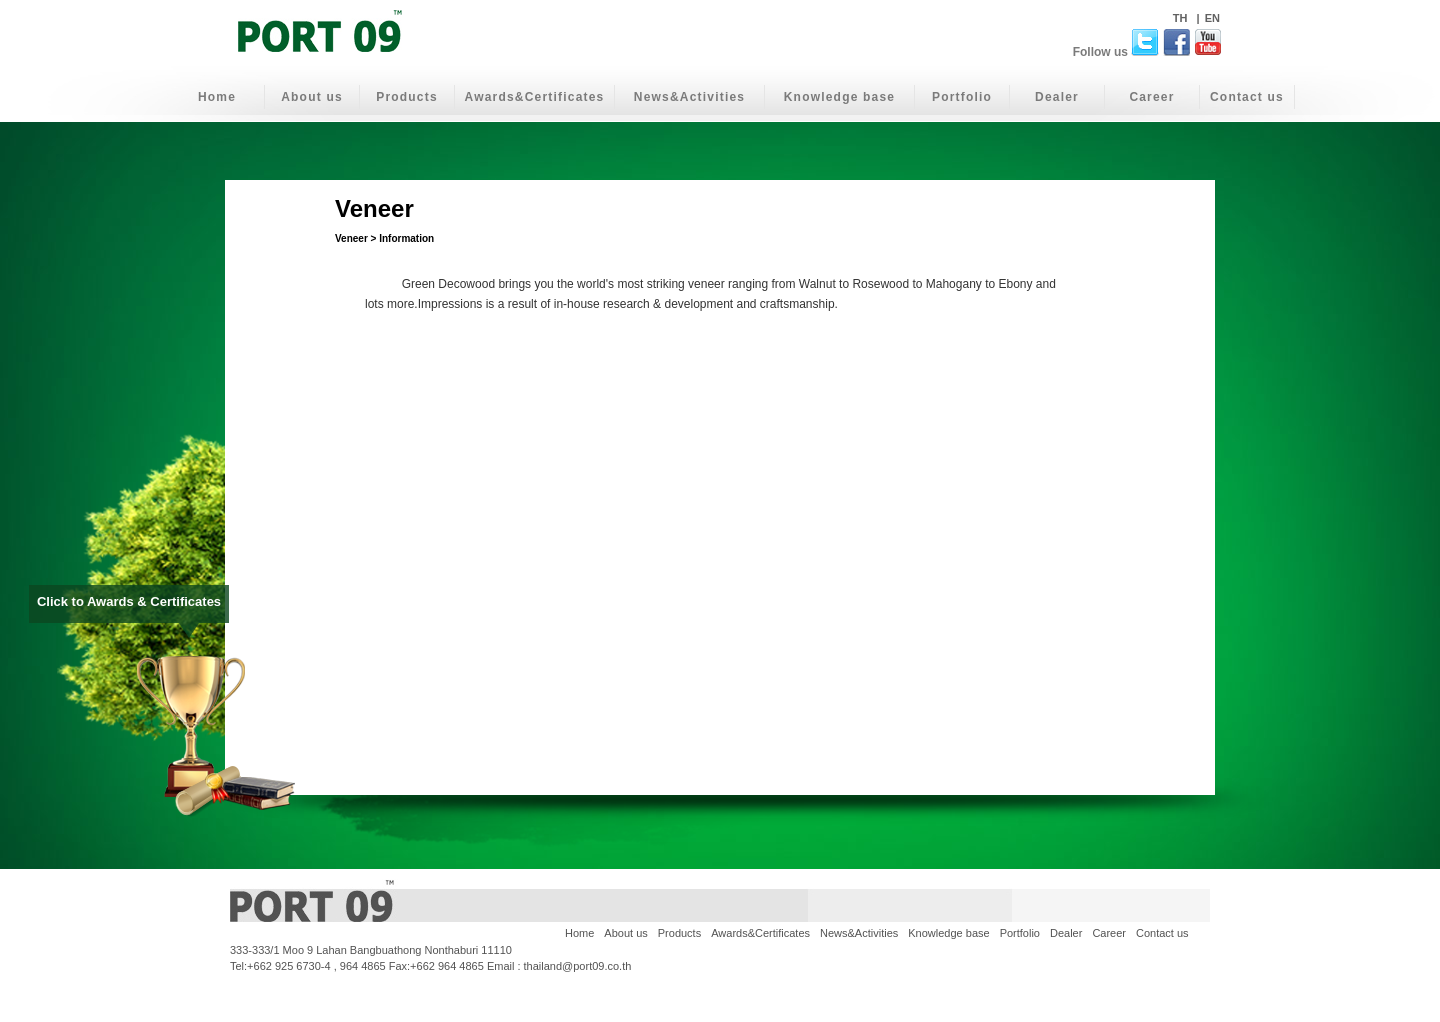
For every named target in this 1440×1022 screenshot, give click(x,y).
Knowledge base (840, 97)
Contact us (1247, 97)
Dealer (1057, 97)
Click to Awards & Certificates (129, 607)
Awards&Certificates (535, 97)
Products (407, 97)
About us (312, 97)
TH (1182, 18)
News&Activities (689, 97)
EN (1212, 18)
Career (1151, 97)
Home (217, 97)
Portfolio (962, 97)
